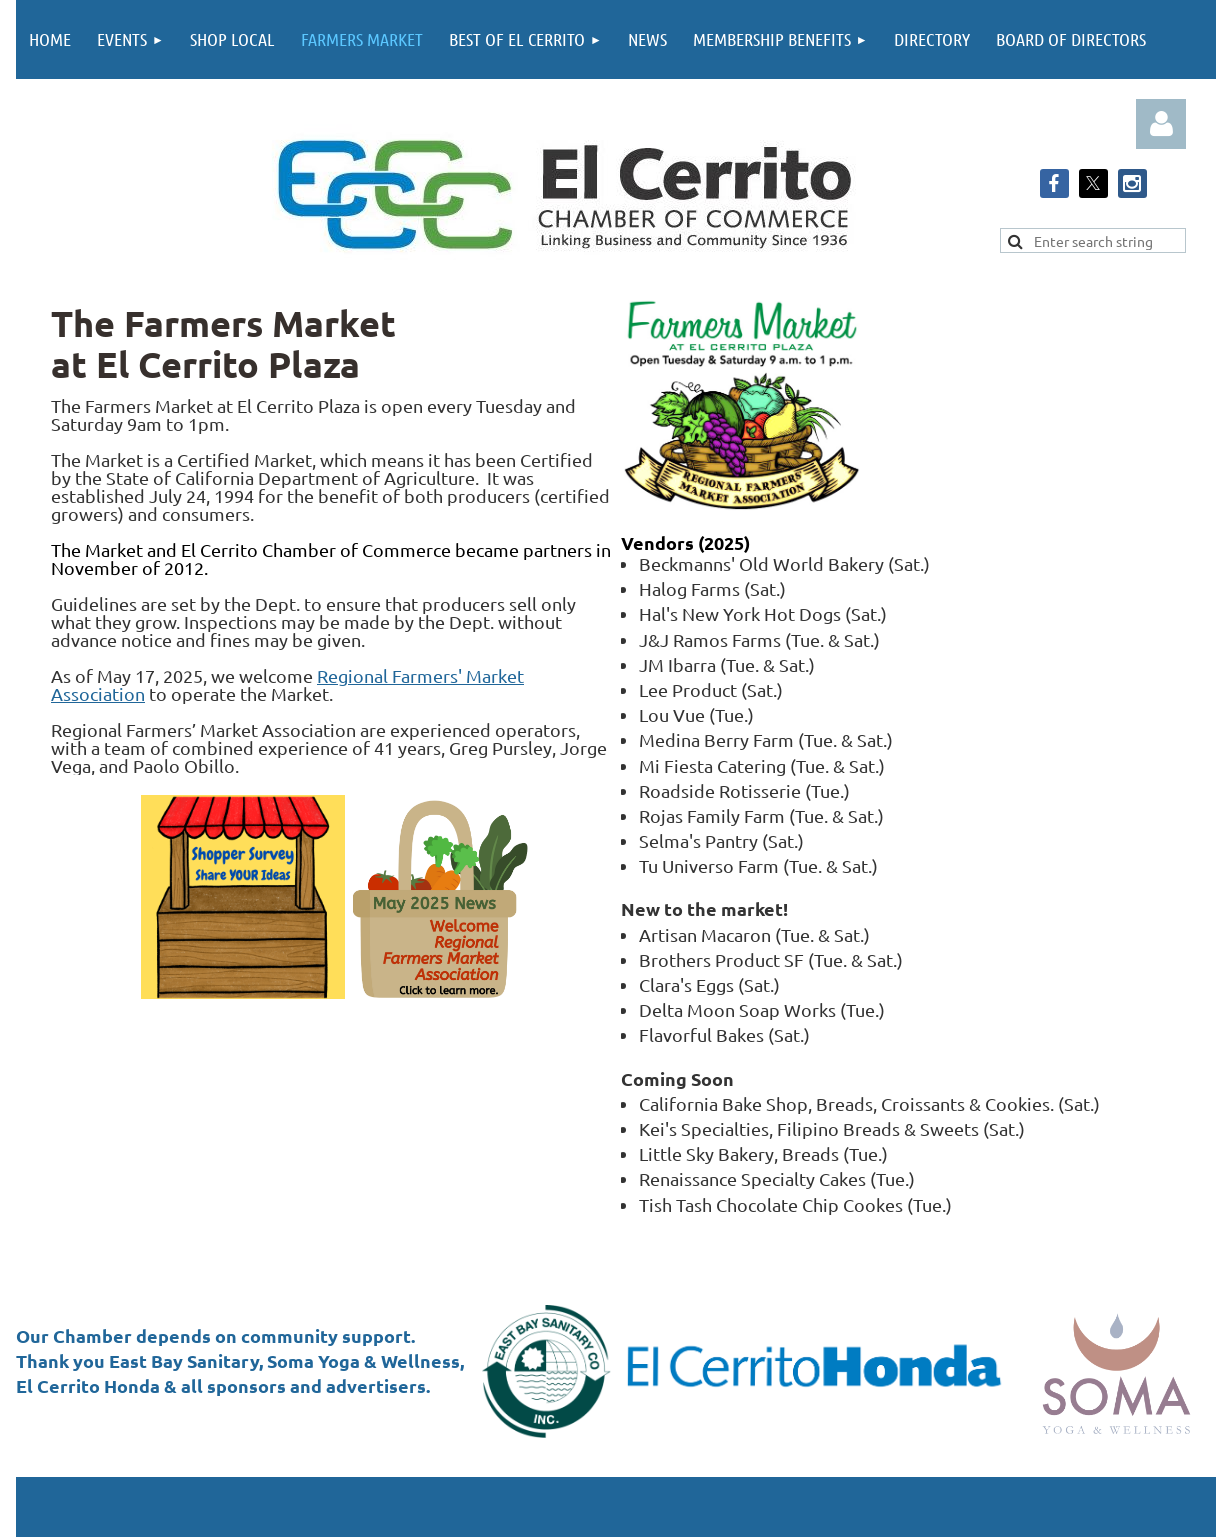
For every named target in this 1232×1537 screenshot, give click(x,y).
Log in (1161, 124)
